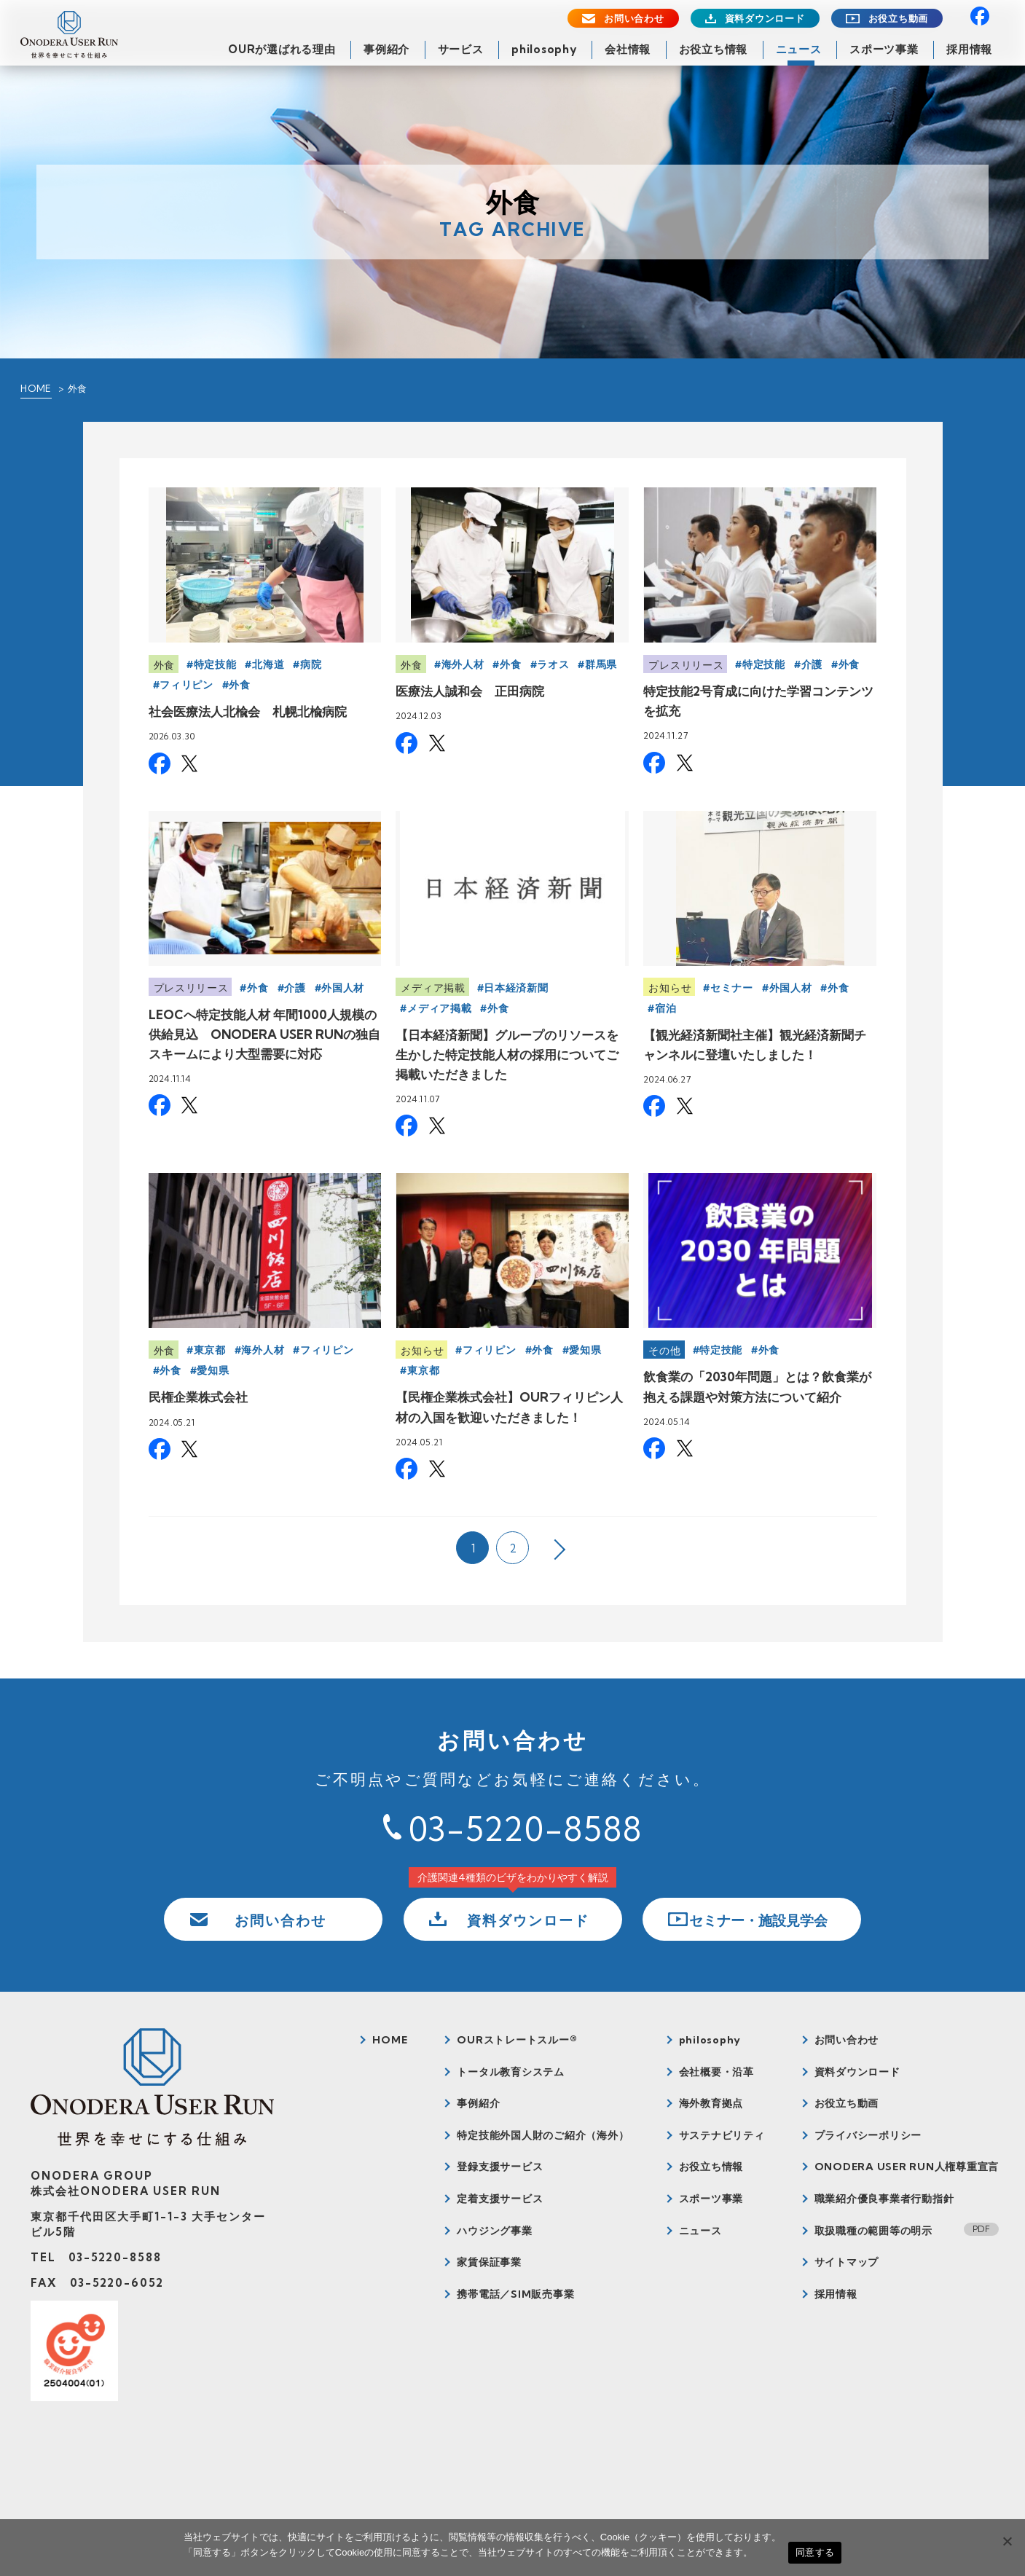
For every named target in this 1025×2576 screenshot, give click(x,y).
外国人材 (342, 987)
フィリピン (186, 684)
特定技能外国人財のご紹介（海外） (543, 2135)
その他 (664, 1350)
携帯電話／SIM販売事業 (515, 2294)
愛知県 (213, 1370)
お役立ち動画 (898, 18)
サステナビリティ (722, 2135)
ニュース (799, 49)
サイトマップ (846, 2262)
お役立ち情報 (713, 49)
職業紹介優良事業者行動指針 (884, 2198)
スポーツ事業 (884, 49)
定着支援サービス (500, 2198)
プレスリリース (685, 665)
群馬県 (601, 664)
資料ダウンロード (765, 18)
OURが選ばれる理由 (282, 49)
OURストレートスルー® (517, 2039)
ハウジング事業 (494, 2230)
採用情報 (969, 49)
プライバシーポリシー (868, 2135)
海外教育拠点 (711, 2103)
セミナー (731, 987)
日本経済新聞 (516, 987)
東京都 (210, 1349)
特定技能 (215, 664)
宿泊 (665, 1008)
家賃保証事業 (489, 2262)
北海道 (268, 664)
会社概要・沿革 (716, 2071)
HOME (36, 388)
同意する (815, 2552)
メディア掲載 (433, 987)
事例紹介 (386, 49)
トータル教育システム (511, 2071)
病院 (310, 664)
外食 (164, 665)
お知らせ (669, 987)
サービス (461, 49)
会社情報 (628, 49)
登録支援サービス (500, 2166)
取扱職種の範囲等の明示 (873, 2230)
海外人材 (462, 664)
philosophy (544, 49)
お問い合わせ (634, 18)
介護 (811, 664)
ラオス (553, 664)
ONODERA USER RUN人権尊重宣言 (907, 2166)
